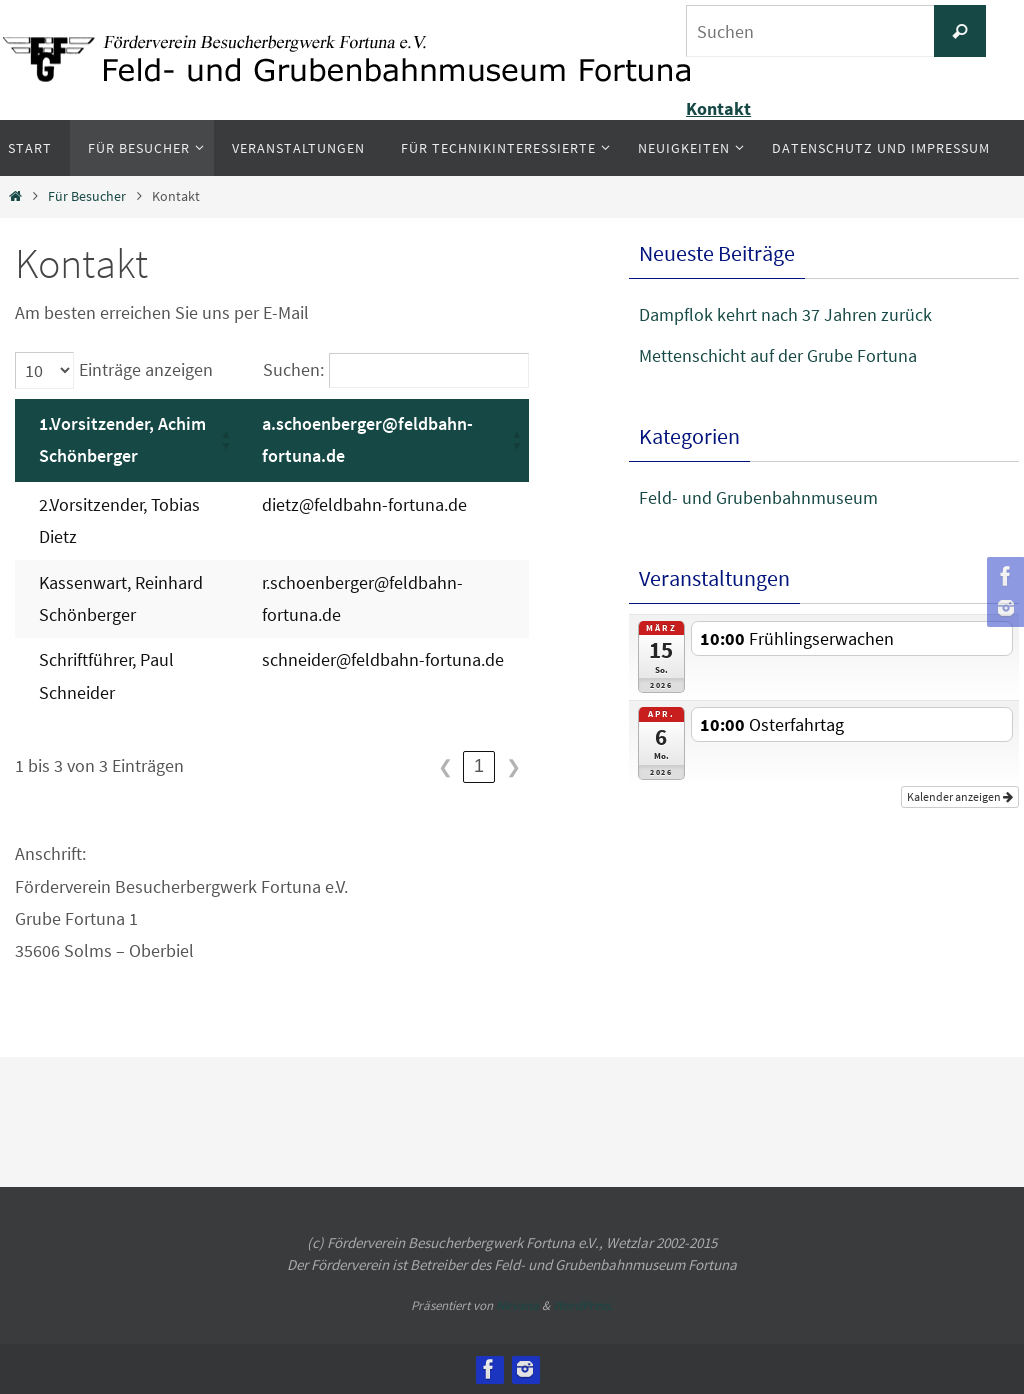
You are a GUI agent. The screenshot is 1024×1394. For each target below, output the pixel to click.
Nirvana (517, 1305)
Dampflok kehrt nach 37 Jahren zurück (785, 314)
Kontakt (718, 108)
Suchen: (293, 369)
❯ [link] (513, 767)
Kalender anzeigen (960, 796)
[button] (226, 440)
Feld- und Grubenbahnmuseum (758, 497)
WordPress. (583, 1305)
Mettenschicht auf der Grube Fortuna (778, 355)
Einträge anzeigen (146, 369)
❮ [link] (445, 767)
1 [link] (479, 766)
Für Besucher (87, 196)
